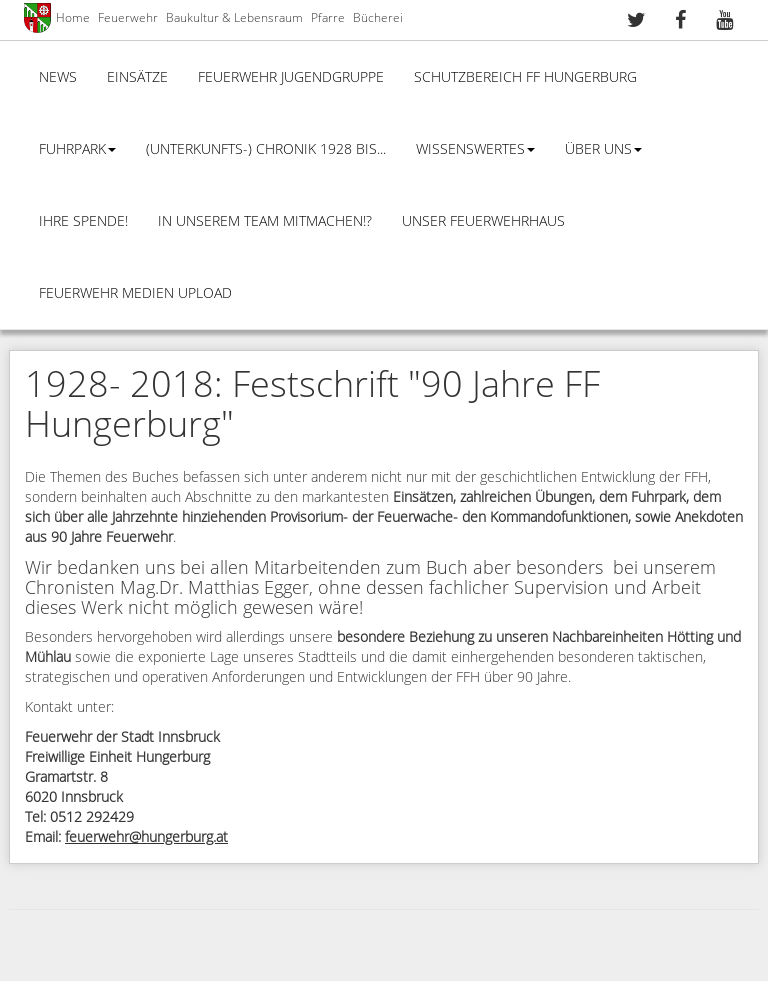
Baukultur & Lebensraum (234, 18)
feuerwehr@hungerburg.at (146, 837)
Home (73, 18)
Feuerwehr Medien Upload (135, 293)
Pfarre (328, 18)
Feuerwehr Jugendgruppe (291, 77)
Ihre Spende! (83, 221)
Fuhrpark (77, 149)
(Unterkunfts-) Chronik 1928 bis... (266, 149)
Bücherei (378, 18)
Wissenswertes (475, 149)
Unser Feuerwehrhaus (483, 221)
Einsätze (137, 77)
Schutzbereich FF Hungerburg (525, 77)
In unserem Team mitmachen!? (265, 221)
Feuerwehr (128, 18)
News (58, 77)
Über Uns (603, 149)
